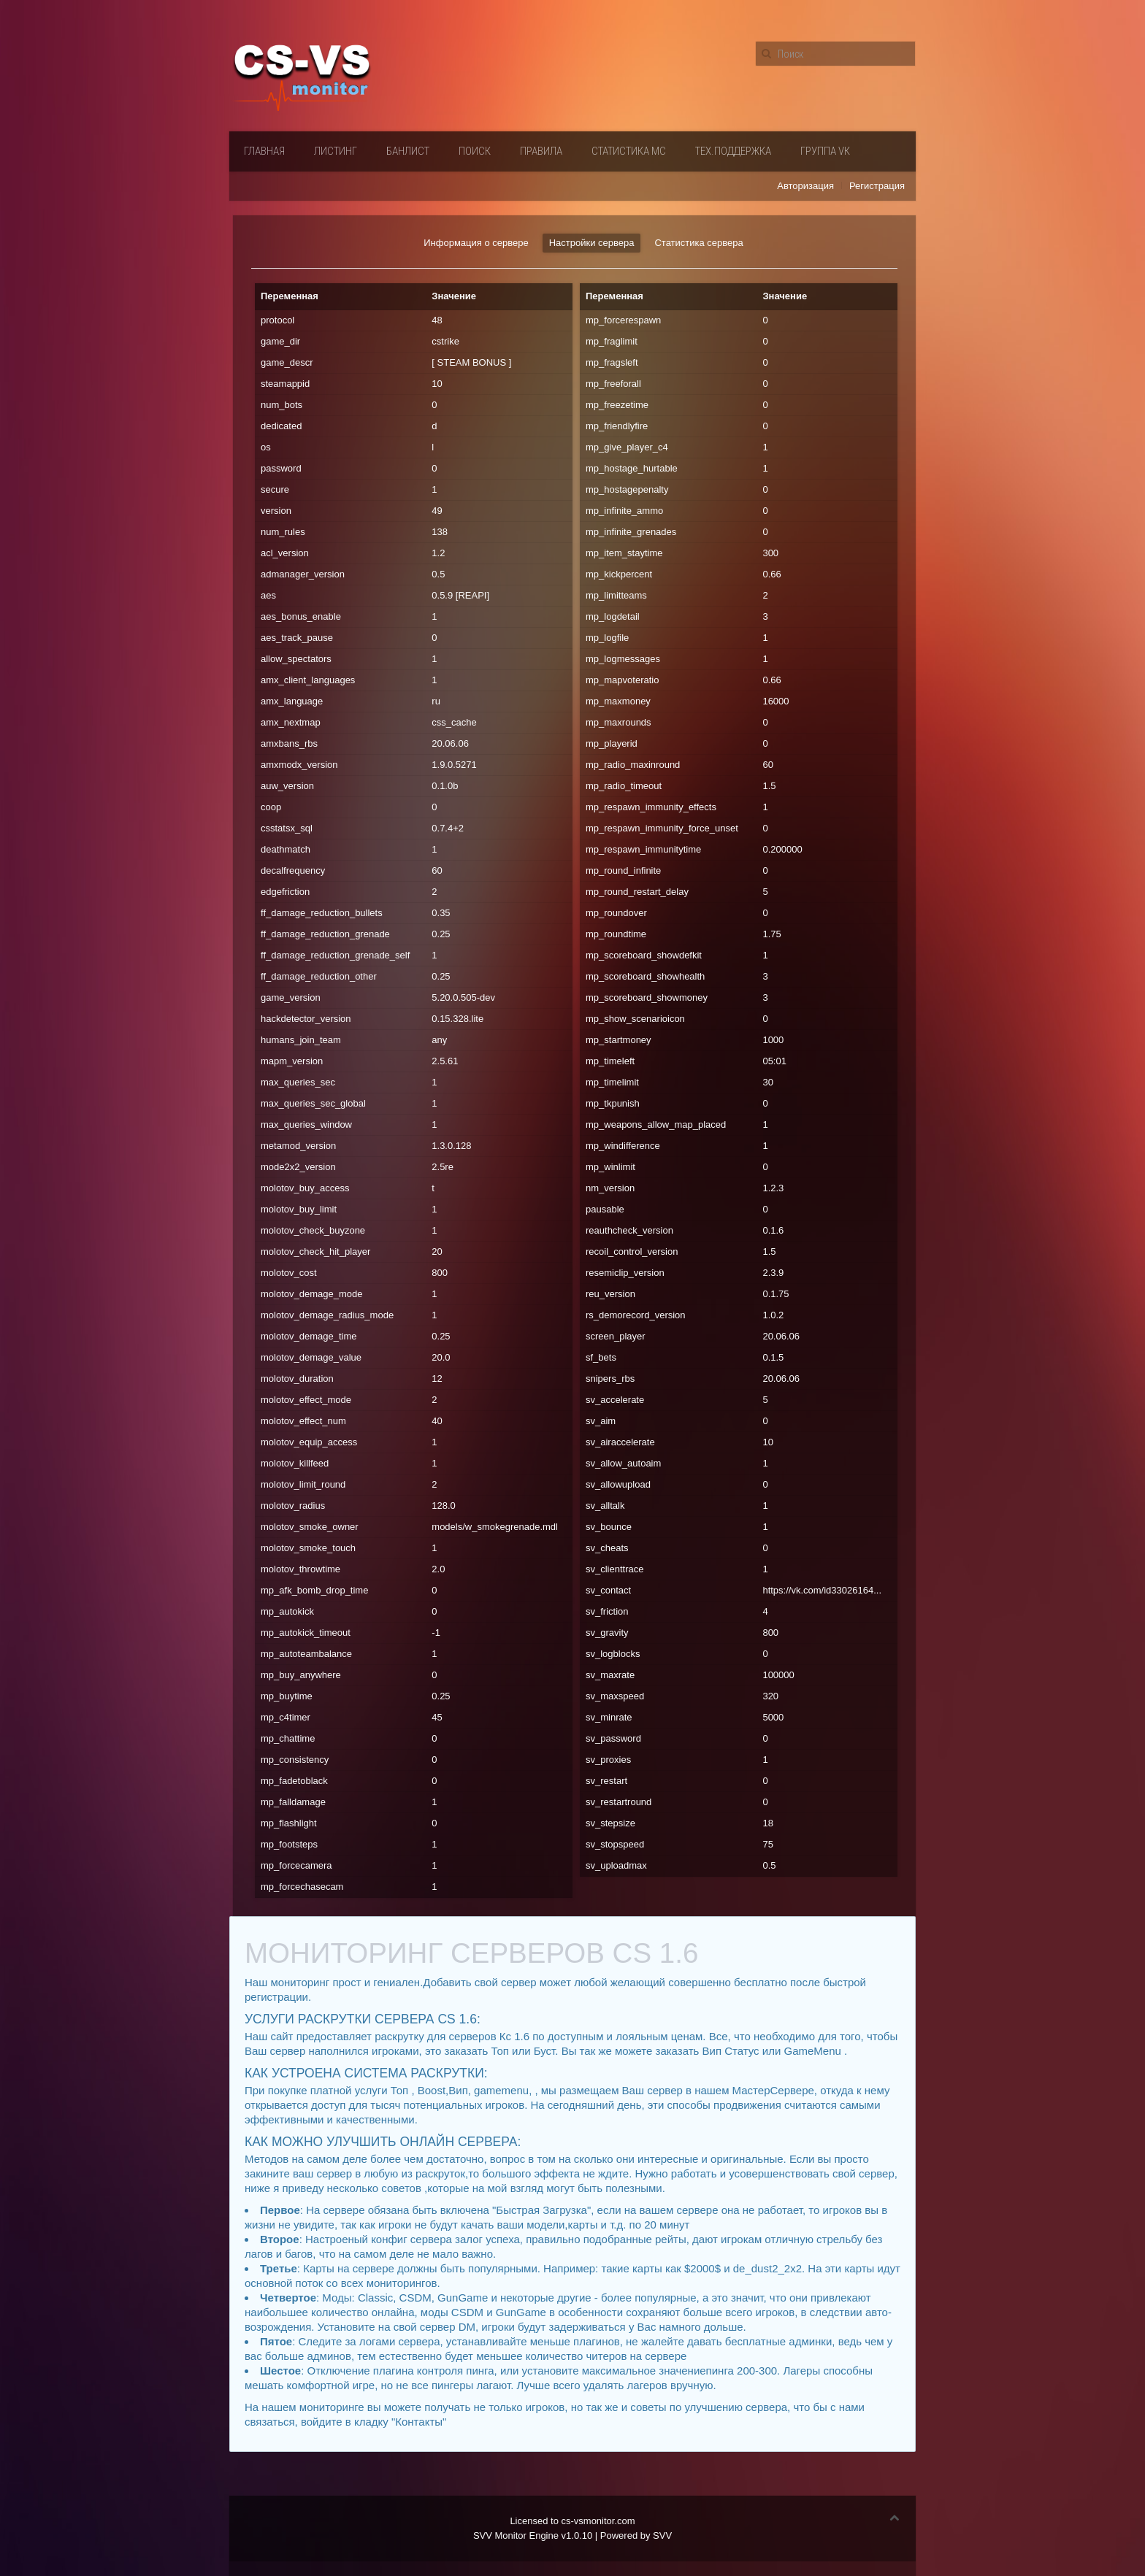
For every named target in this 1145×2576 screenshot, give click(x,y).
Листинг (335, 151)
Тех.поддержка (733, 151)
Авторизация (805, 185)
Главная (264, 151)
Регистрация (877, 185)
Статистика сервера (698, 242)
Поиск (475, 151)
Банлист (407, 151)
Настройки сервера (592, 242)
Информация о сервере (476, 242)
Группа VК (825, 151)
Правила (541, 151)
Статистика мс (628, 151)
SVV (662, 2535)
